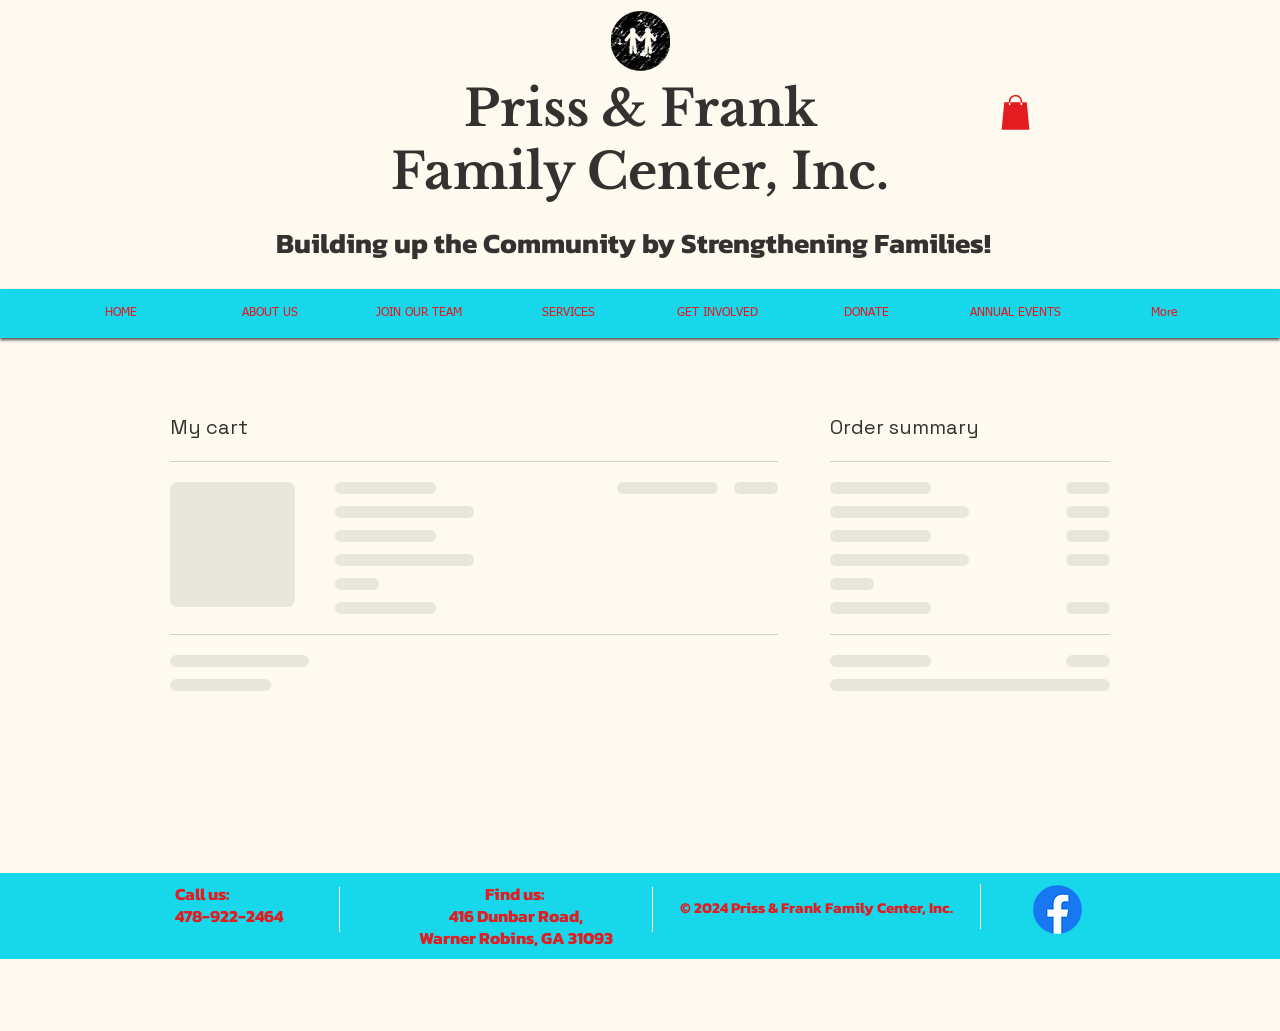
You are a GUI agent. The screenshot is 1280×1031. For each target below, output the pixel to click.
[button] (1015, 112)
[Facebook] (1057, 909)
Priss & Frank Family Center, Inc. (640, 140)
